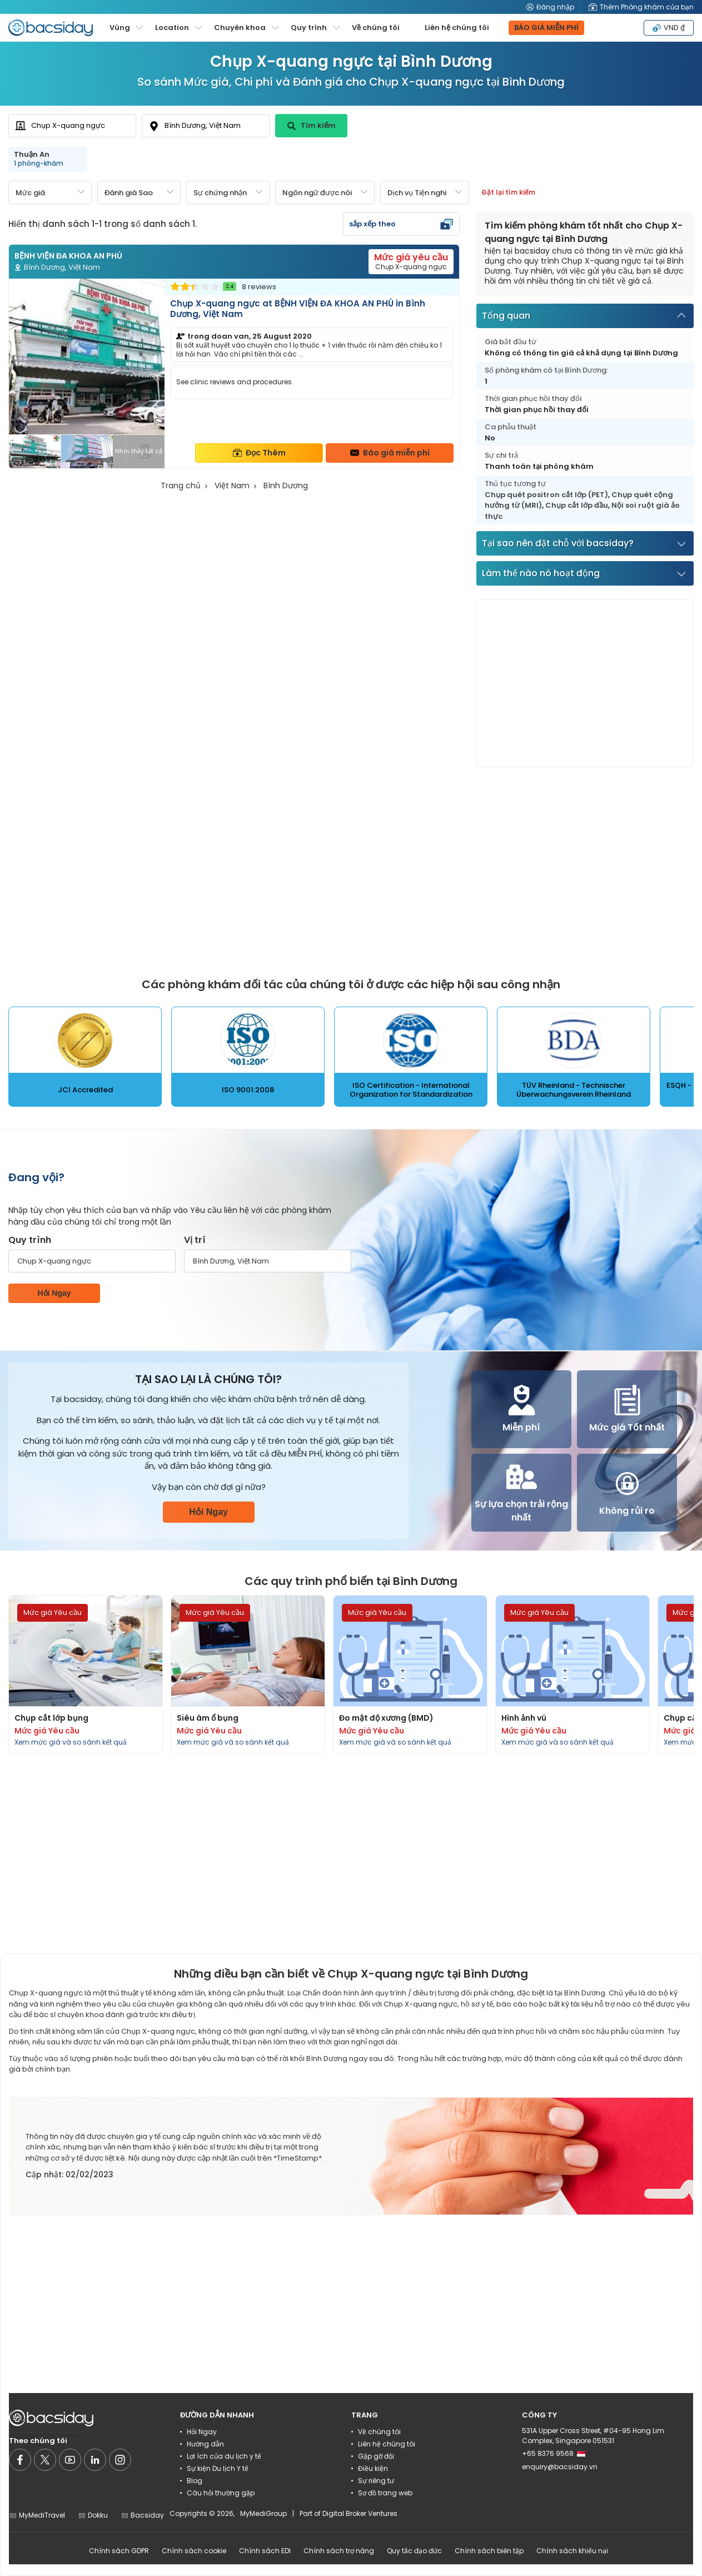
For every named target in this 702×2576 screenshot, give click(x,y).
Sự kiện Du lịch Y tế (217, 2468)
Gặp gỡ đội (376, 2456)
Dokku (93, 2515)
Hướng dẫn (205, 2444)
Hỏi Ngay (54, 1293)
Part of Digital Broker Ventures (348, 2513)
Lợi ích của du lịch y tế (224, 2456)
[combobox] (72, 125)
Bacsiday (142, 2515)
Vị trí (195, 1239)
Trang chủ (181, 485)
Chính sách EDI (265, 2550)
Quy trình (29, 1239)
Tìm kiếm (311, 125)
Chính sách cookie (194, 2550)
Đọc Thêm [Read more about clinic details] (259, 452)
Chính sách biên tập (489, 2550)
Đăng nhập (550, 7)
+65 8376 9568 (553, 2453)
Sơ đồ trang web (385, 2493)
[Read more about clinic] (234, 373)
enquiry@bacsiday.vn (560, 2466)
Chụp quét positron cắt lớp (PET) (546, 494)
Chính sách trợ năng (338, 2550)
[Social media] (20, 2460)
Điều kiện (373, 2468)
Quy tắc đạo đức (414, 2550)
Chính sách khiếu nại (572, 2550)
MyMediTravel (37, 2515)
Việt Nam (232, 485)
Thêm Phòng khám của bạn (641, 7)
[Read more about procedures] (85, 1674)
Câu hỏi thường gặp (221, 2493)
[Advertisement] (585, 683)
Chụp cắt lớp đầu (576, 505)
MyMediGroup (263, 2513)
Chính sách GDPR (119, 2550)
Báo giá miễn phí (390, 452)
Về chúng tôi (376, 27)
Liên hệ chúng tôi (457, 27)
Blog (194, 2480)
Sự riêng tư (376, 2480)
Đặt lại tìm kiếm (508, 192)
